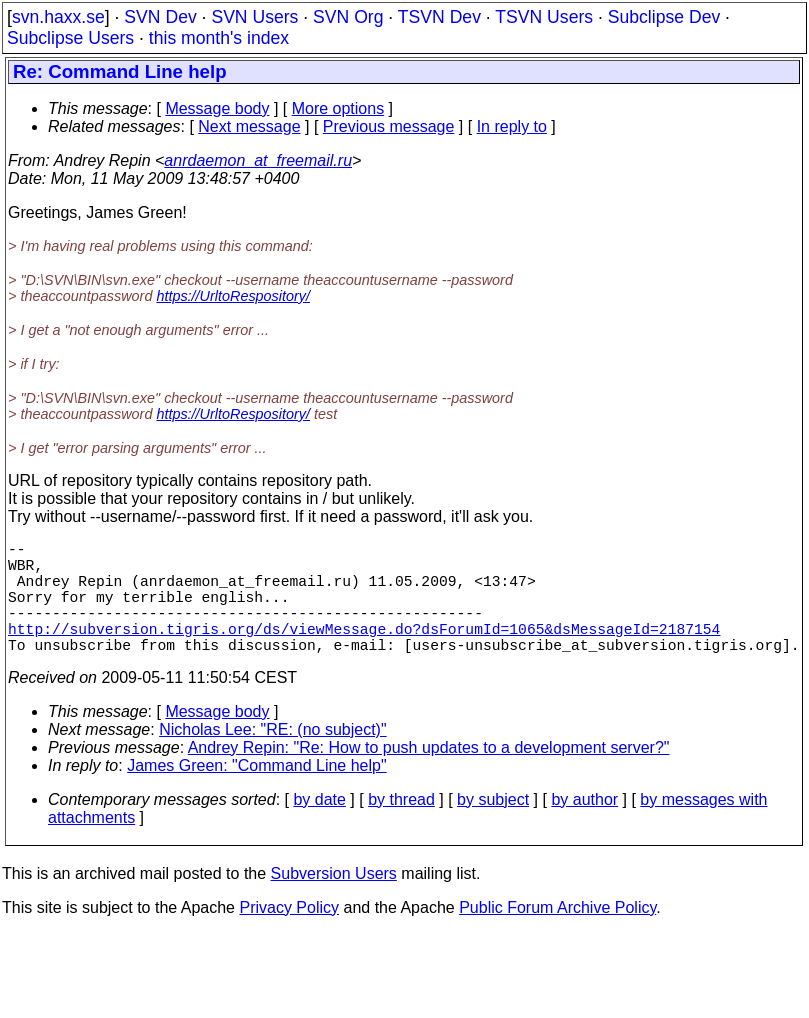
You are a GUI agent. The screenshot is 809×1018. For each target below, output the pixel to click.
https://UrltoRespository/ (233, 296)
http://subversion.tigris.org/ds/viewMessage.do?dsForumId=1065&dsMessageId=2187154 (364, 652)
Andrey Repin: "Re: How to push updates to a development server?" (429, 775)
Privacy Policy (289, 935)
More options (338, 108)
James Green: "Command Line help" (256, 793)
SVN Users (254, 17)
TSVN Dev (439, 17)
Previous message (389, 126)
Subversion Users (334, 901)
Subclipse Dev (664, 17)
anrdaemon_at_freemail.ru (258, 160)
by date (319, 827)
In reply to (512, 126)
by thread (401, 827)
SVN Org (348, 17)
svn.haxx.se (58, 17)
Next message (249, 126)
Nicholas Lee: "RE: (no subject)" (272, 757)
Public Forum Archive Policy (557, 935)
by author (584, 827)
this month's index (219, 38)
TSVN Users (544, 17)
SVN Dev (160, 17)
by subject (493, 827)
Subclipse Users (70, 38)
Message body (217, 108)
